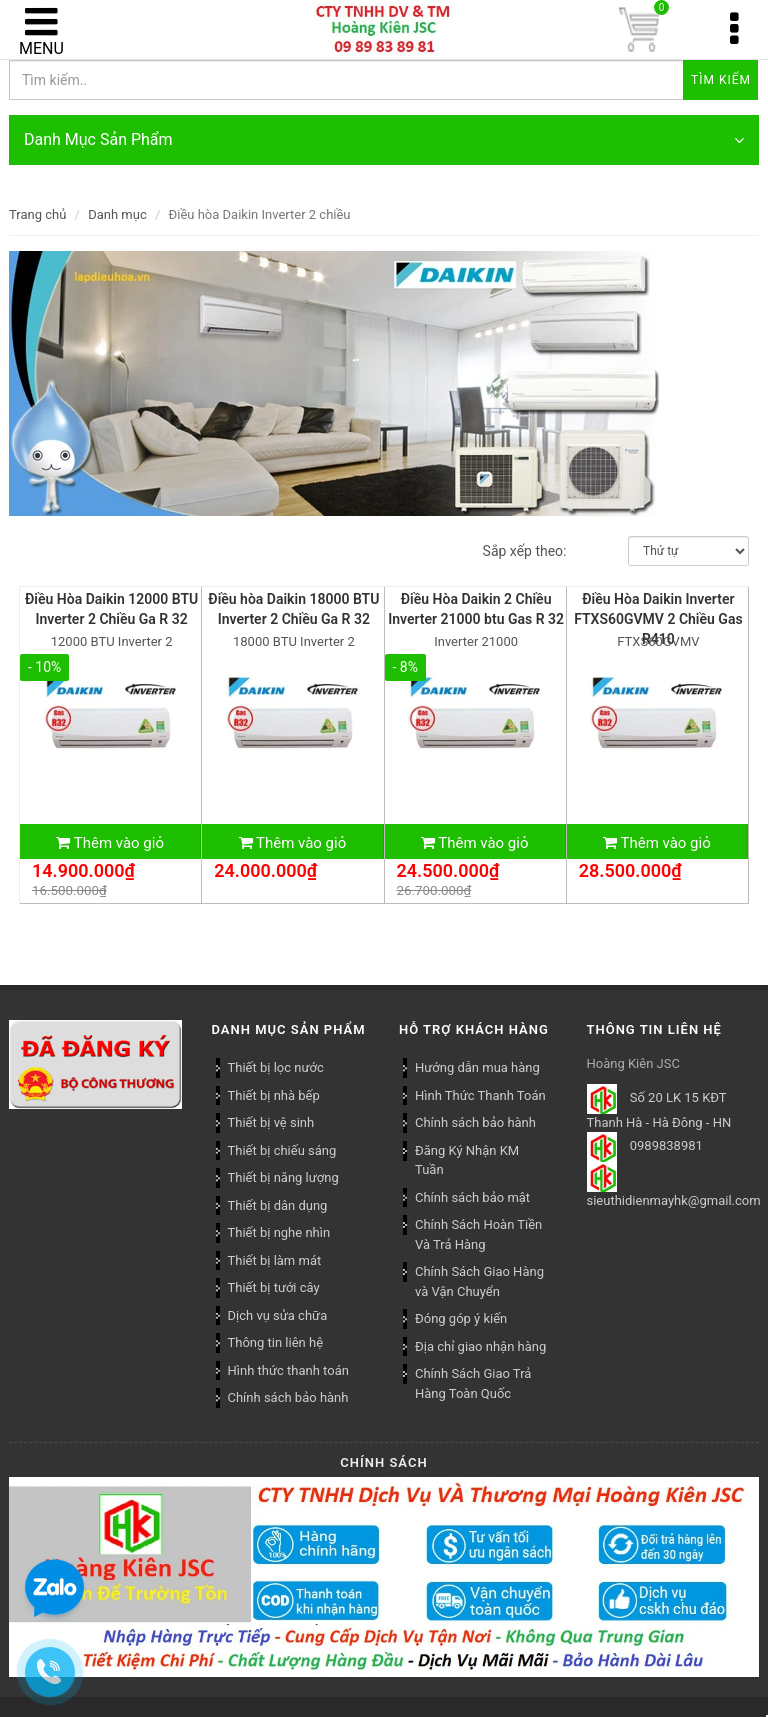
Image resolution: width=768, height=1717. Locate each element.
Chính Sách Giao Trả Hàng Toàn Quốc (473, 1383)
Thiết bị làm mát (275, 1260)
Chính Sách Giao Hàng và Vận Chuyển (479, 1281)
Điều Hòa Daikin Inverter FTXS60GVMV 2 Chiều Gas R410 (658, 619)
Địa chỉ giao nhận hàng (480, 1346)
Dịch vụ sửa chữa (278, 1315)
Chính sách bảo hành (475, 1122)
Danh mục (117, 214)
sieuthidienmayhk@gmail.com (674, 1200)
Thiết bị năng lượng (283, 1177)
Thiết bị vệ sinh (271, 1122)
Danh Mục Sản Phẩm (384, 140)
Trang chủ (37, 214)
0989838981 (666, 1146)
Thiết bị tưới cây (274, 1287)
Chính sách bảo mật (472, 1197)
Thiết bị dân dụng (278, 1205)
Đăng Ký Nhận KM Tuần (467, 1160)
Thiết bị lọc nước (276, 1067)
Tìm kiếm (721, 80)
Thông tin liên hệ (276, 1342)
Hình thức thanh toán (288, 1370)
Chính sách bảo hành (288, 1397)
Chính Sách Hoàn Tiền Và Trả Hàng (478, 1234)
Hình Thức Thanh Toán (480, 1095)
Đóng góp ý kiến (461, 1318)
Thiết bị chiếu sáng (282, 1150)
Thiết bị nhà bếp (274, 1095)
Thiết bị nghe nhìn (279, 1232)
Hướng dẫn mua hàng (477, 1067)
